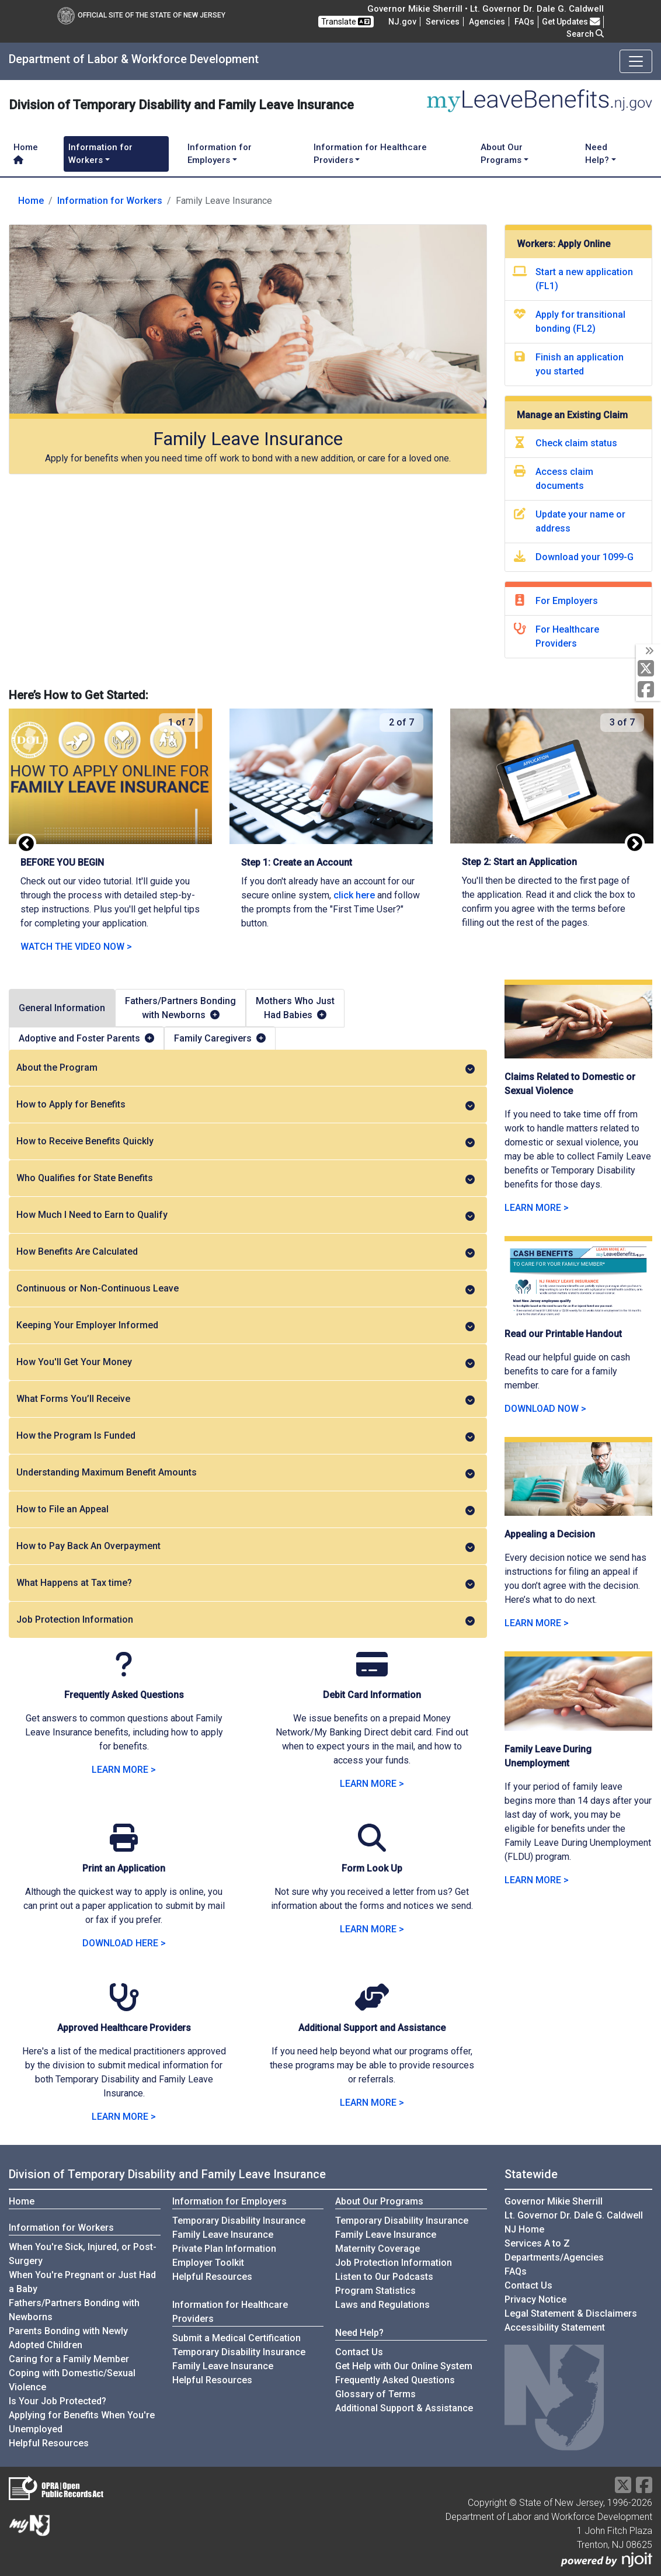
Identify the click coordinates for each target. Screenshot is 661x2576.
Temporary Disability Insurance (238, 2220)
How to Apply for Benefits (245, 1104)
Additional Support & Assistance (404, 2408)
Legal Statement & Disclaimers (571, 2313)
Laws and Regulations (382, 2304)
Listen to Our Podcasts (384, 2276)
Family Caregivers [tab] (220, 1038)
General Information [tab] (62, 1007)
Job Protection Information (245, 1620)
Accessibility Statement (555, 2327)
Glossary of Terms (375, 2394)
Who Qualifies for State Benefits (245, 1178)
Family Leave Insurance (222, 2234)
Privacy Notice (535, 2299)
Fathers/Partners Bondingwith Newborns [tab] (180, 1007)
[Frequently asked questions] (524, 21)
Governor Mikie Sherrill (554, 2201)
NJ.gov (402, 21)
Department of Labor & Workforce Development (134, 59)
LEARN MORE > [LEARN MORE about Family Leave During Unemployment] (537, 1880)
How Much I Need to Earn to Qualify (245, 1215)
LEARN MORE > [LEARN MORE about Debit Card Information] (372, 1783)
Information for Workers (109, 200)
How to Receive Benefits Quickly (245, 1141)
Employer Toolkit (208, 2262)
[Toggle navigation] (636, 61)
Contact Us (359, 2352)
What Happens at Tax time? (245, 1583)
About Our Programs (379, 2201)
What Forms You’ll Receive (245, 1399)
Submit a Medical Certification (236, 2338)
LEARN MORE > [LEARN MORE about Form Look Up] (372, 1929)
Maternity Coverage (377, 2248)
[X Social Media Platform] (648, 669)
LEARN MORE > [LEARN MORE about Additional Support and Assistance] (372, 2102)
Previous (26, 844)
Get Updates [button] (571, 21)
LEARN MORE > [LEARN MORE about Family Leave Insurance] (124, 1769)
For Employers (566, 600)
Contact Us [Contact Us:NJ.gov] (528, 2285)
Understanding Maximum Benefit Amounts (245, 1472)
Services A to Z (537, 2243)
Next (634, 844)
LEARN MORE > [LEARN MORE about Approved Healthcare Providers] (124, 2116)
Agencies (487, 21)
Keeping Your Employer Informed (245, 1325)
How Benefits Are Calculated (245, 1252)
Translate (346, 21)
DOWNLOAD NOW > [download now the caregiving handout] (545, 1408)
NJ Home (524, 2229)
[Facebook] (648, 690)
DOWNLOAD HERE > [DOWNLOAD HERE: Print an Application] (124, 1943)
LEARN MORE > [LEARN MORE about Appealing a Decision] (537, 1623)
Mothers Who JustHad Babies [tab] (295, 1007)
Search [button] (585, 34)
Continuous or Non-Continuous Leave (245, 1288)
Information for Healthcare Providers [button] (370, 154)
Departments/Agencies (554, 2257)
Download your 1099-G (584, 557)
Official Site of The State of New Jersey (141, 15)
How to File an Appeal (245, 1509)
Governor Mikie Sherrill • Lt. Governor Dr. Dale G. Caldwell (485, 9)
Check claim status (576, 443)
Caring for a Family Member (69, 2359)
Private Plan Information (224, 2248)
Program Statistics (375, 2290)
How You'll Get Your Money (245, 1362)
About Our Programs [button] (502, 154)
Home (25, 153)
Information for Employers (229, 2201)
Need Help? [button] (597, 154)
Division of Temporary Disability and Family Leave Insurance (167, 2174)
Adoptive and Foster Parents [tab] (86, 1038)
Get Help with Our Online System (403, 2366)
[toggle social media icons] (648, 651)
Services (443, 21)
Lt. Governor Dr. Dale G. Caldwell (574, 2215)
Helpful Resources (49, 2443)
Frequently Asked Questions (395, 2380)
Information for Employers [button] (219, 154)
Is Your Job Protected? (57, 2401)
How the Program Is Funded (245, 1436)
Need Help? (359, 2332)
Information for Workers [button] (100, 154)
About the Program (245, 1068)
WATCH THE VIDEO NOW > (76, 946)
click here (354, 895)
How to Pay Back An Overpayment (245, 1546)
